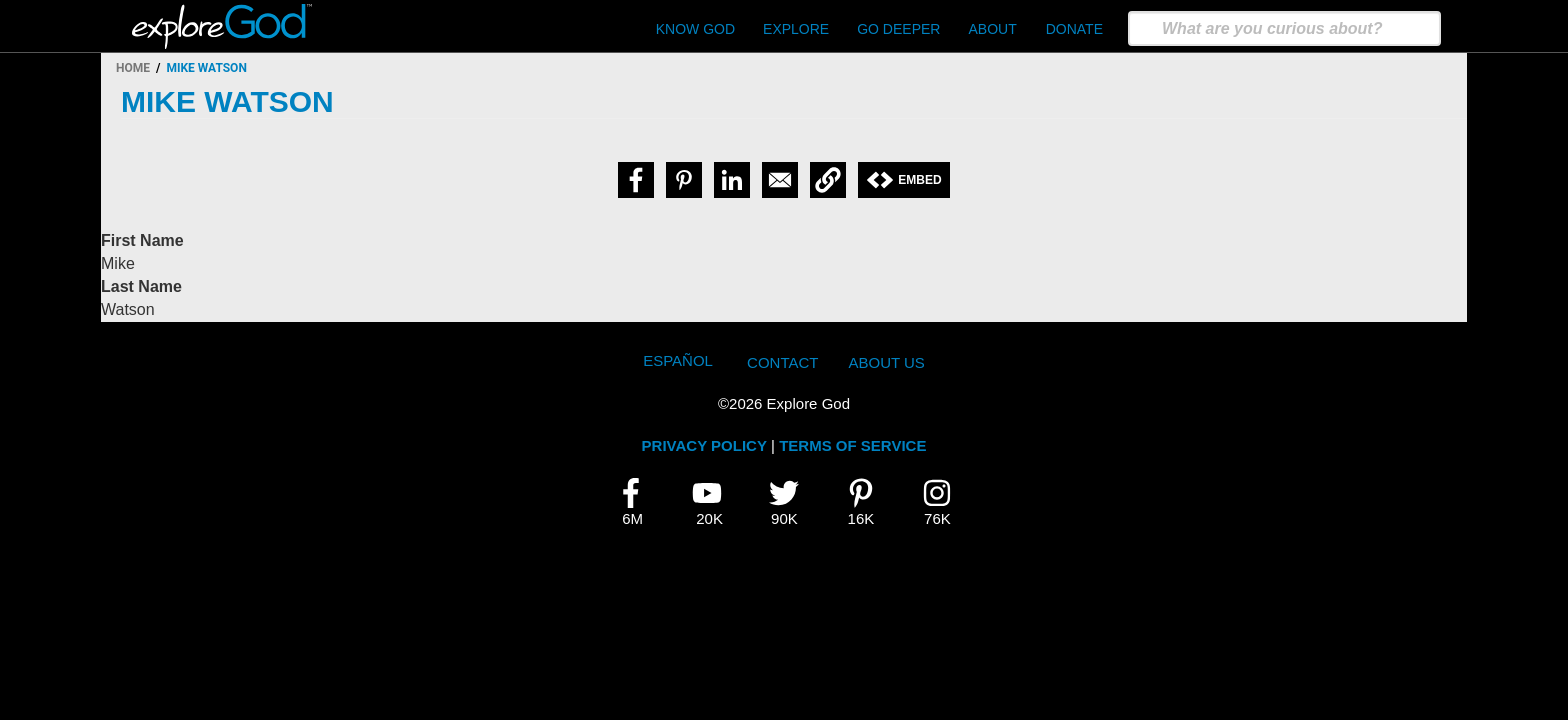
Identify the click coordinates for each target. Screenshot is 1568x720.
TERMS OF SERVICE (852, 445)
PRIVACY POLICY (704, 445)
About (992, 29)
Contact (782, 362)
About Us (886, 362)
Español (678, 360)
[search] (1284, 28)
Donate (1074, 29)
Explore (796, 29)
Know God (695, 29)
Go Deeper (898, 29)
